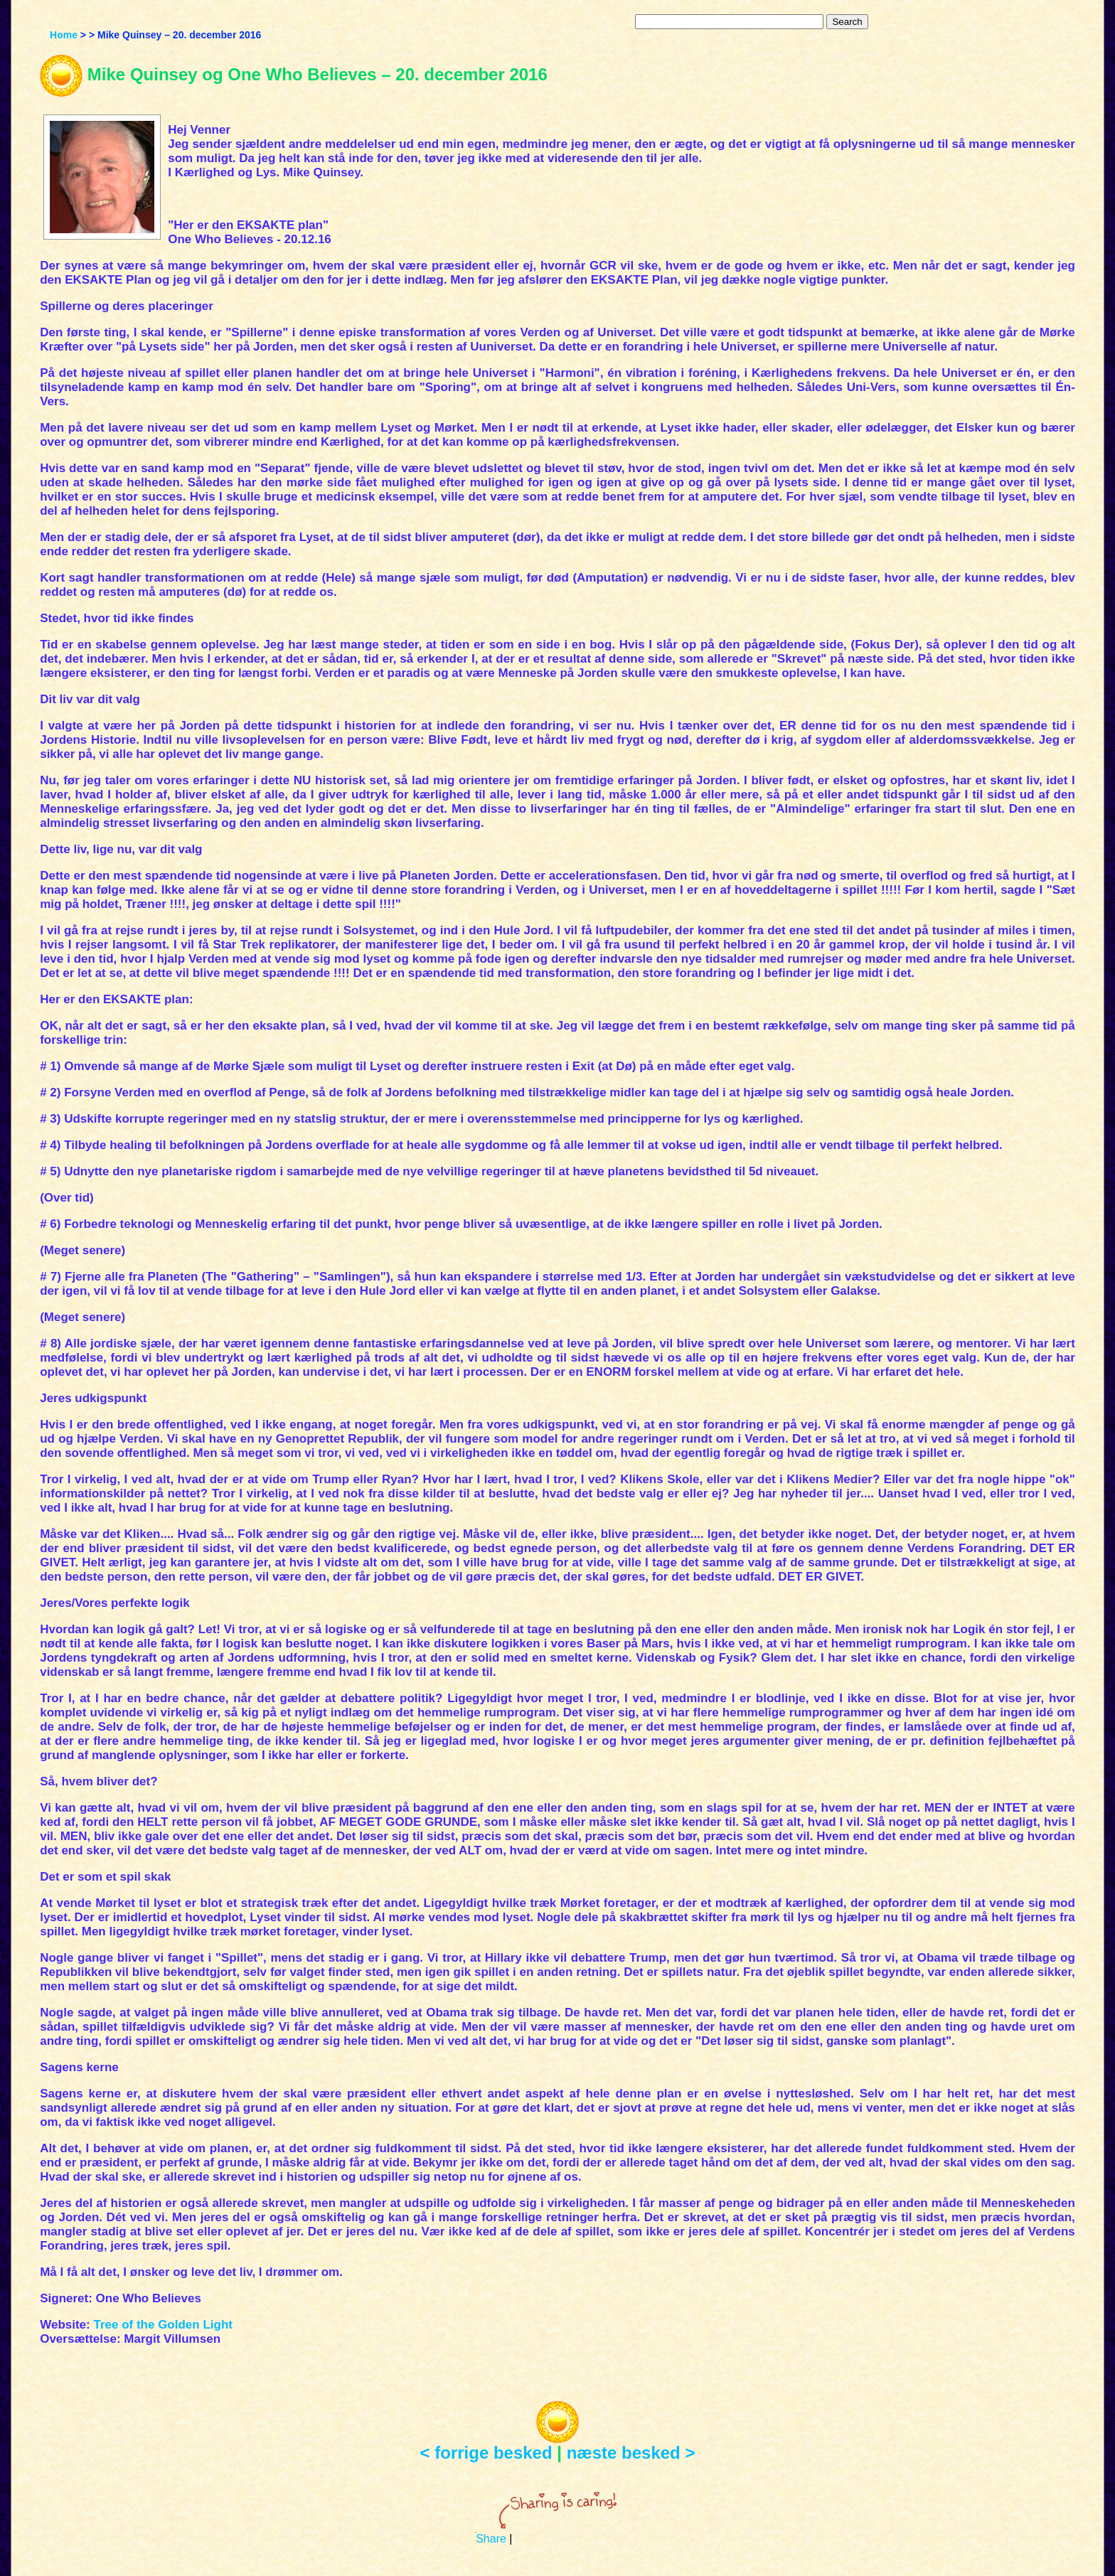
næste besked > (631, 2452)
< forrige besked (486, 2452)
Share (491, 2539)
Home (64, 35)
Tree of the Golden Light (163, 2324)
